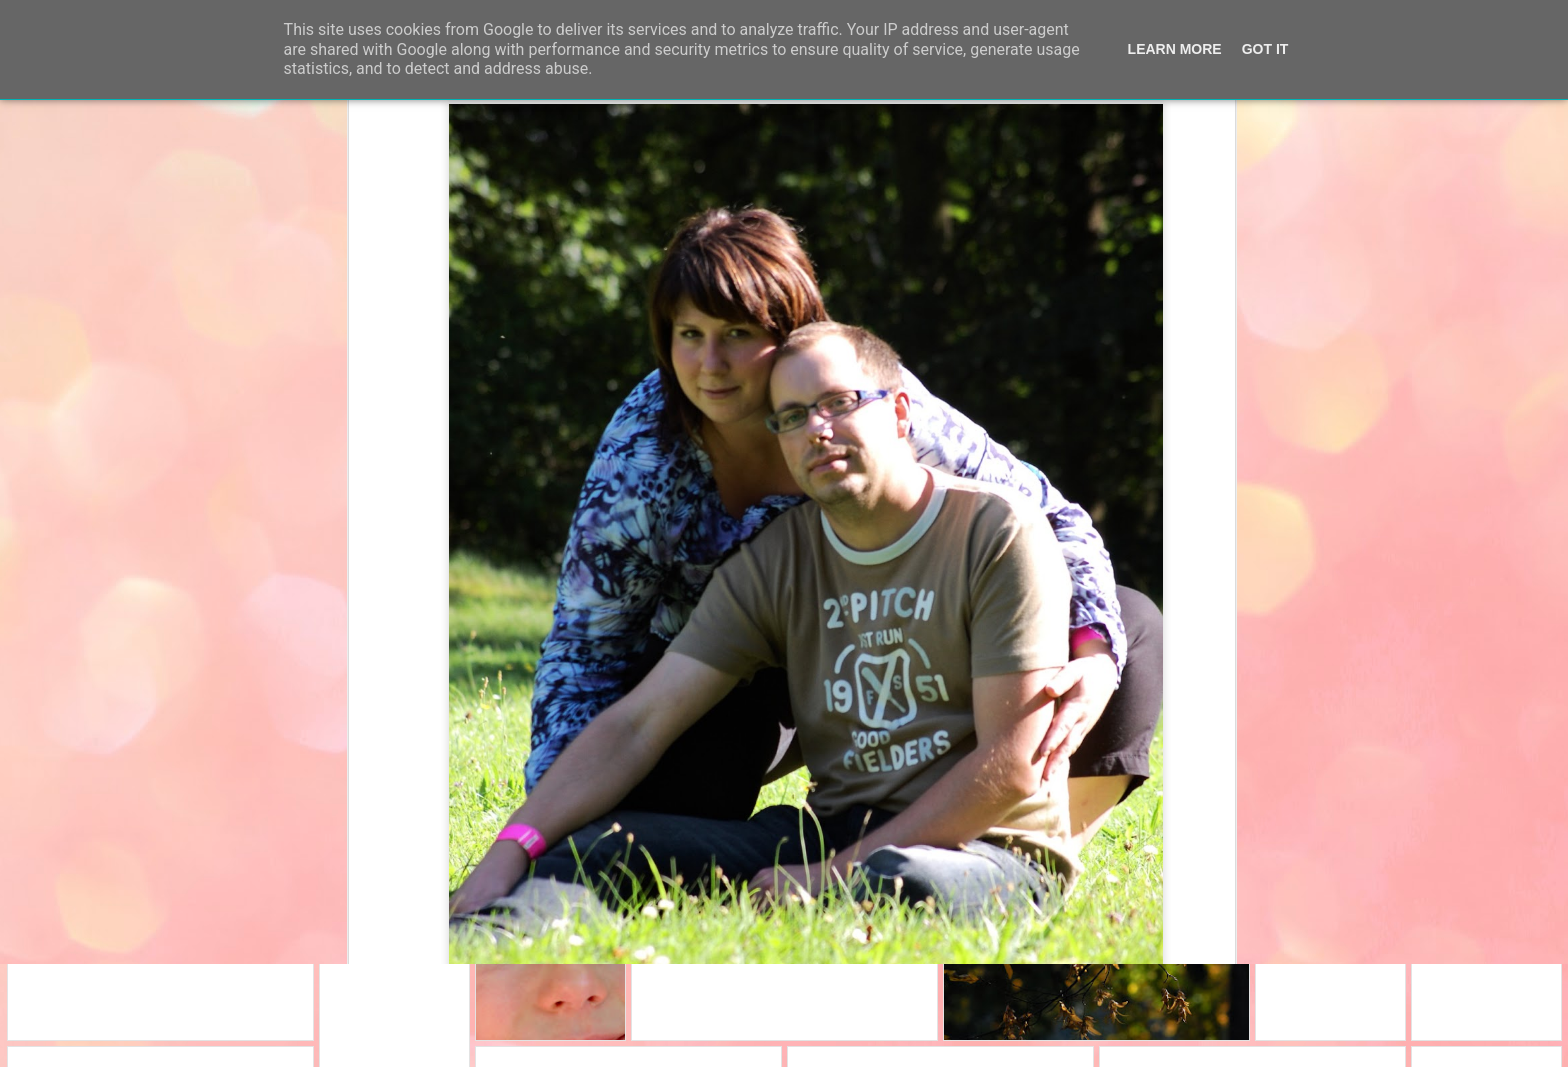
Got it (1265, 49)
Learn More (1175, 49)
